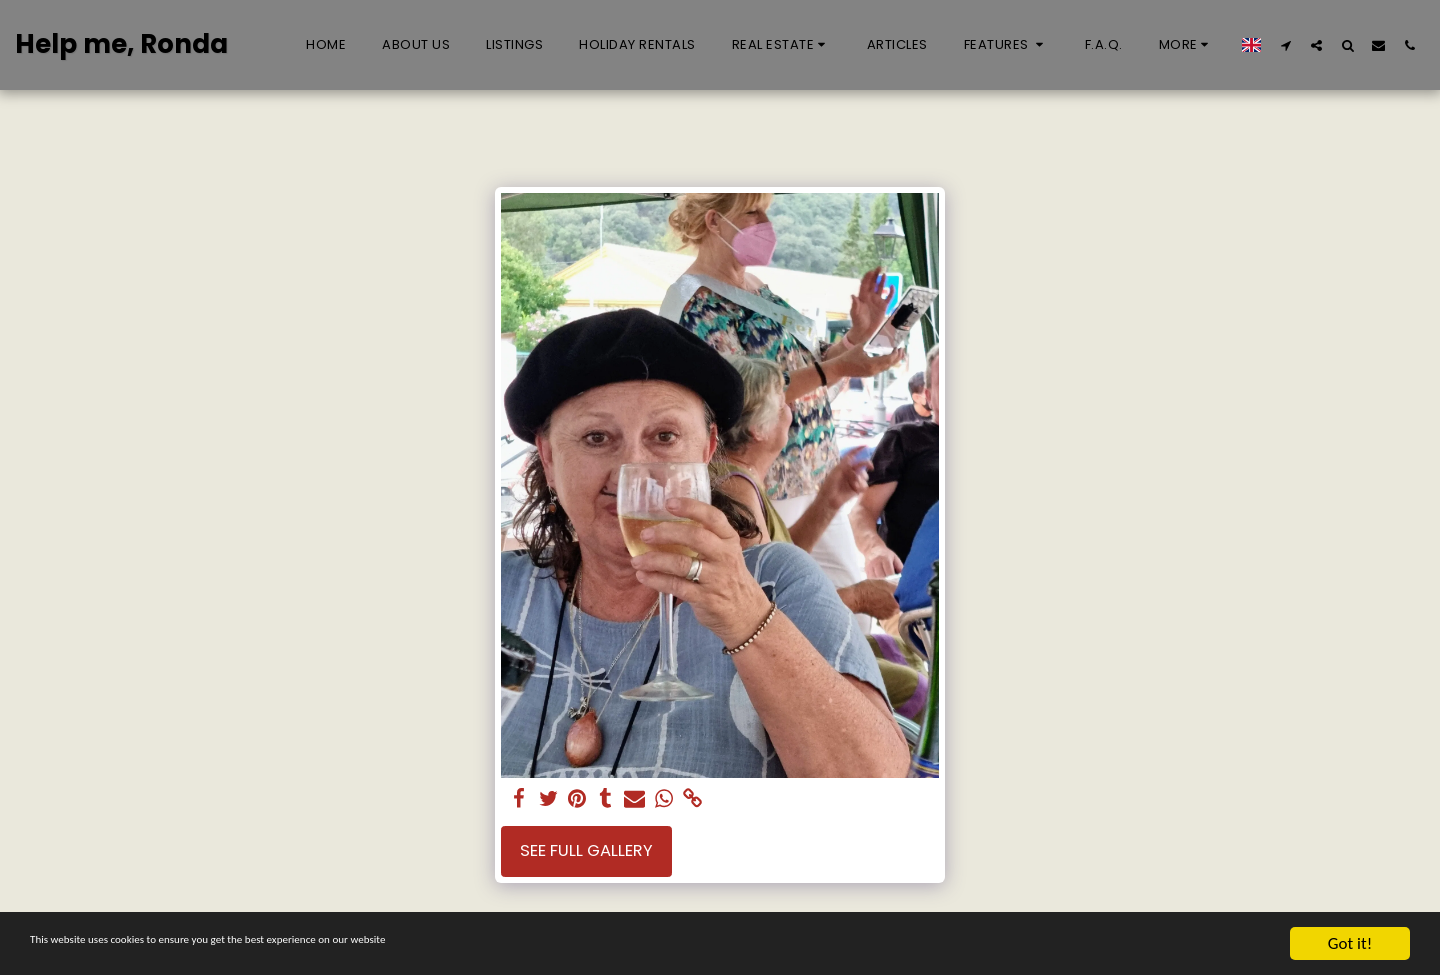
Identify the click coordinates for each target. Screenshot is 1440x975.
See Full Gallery (586, 850)
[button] (781, 45)
